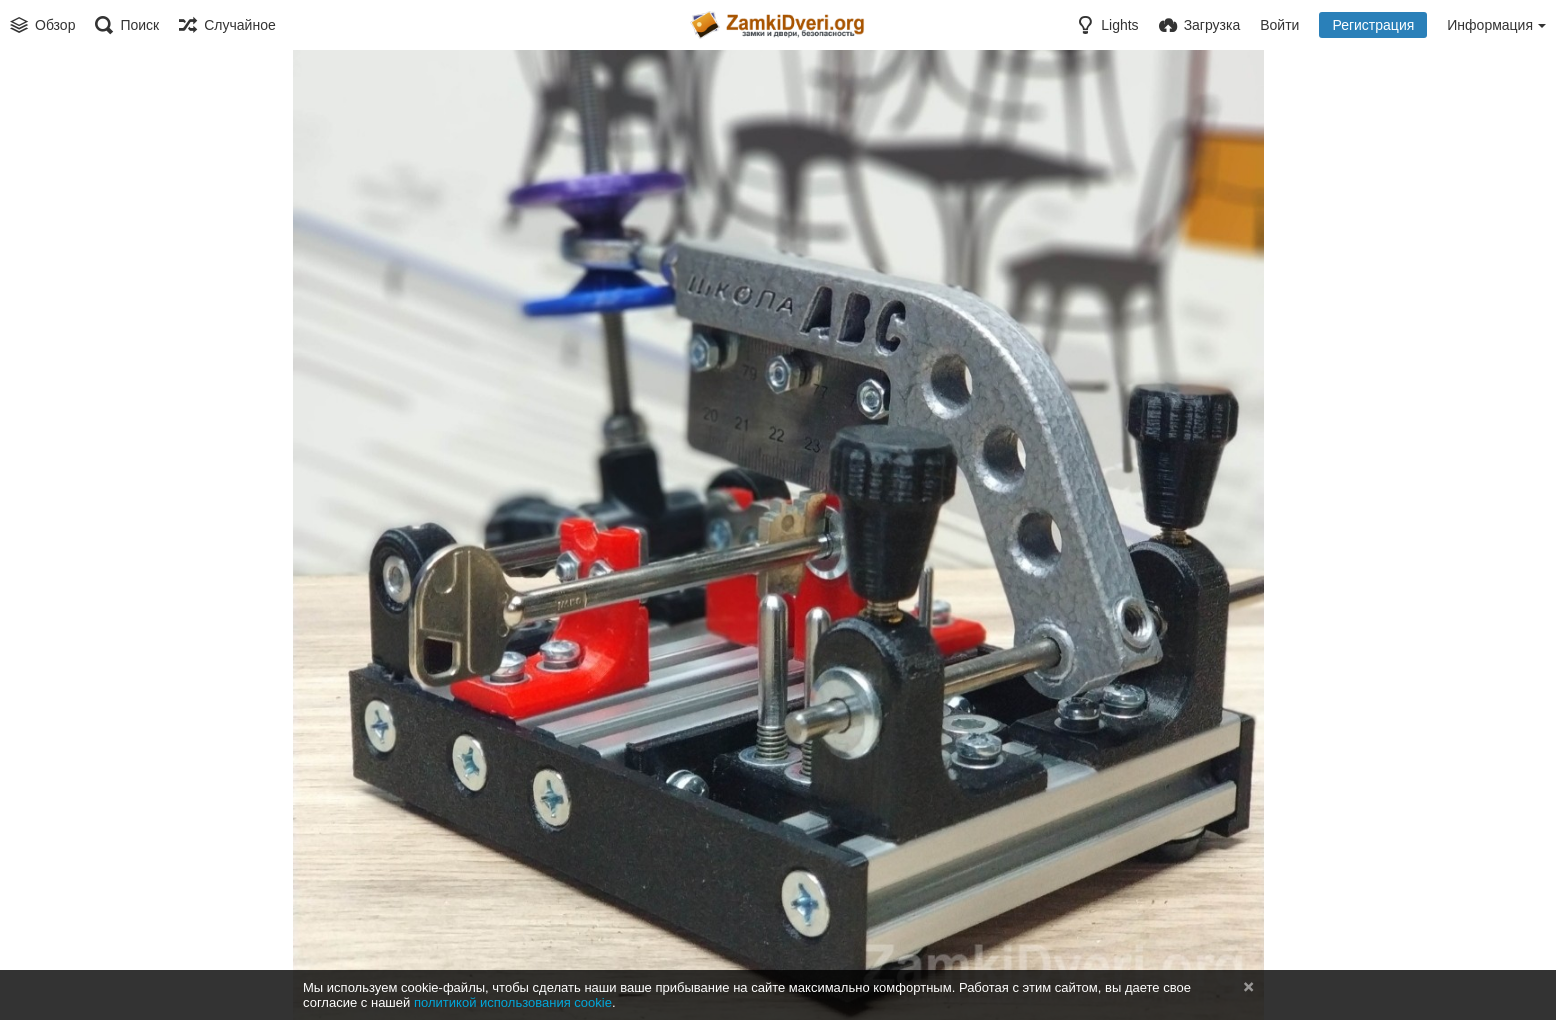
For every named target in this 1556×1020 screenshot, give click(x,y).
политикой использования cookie (513, 1002)
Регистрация (1373, 25)
